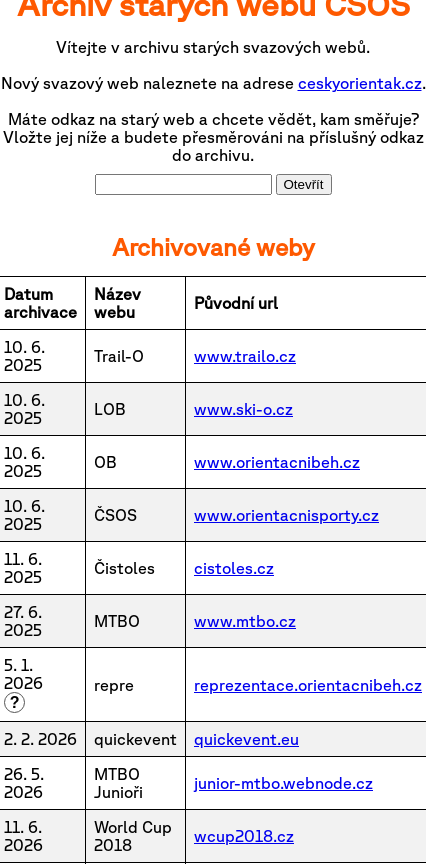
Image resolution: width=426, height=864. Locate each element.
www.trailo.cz (245, 356)
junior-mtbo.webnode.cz (283, 783)
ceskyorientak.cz (360, 83)
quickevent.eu (246, 739)
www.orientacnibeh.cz (277, 462)
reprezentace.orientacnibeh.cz (308, 685)
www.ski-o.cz (243, 409)
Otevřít (304, 184)
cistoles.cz (234, 568)
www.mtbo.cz (245, 621)
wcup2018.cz (244, 836)
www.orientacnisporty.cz (286, 515)
